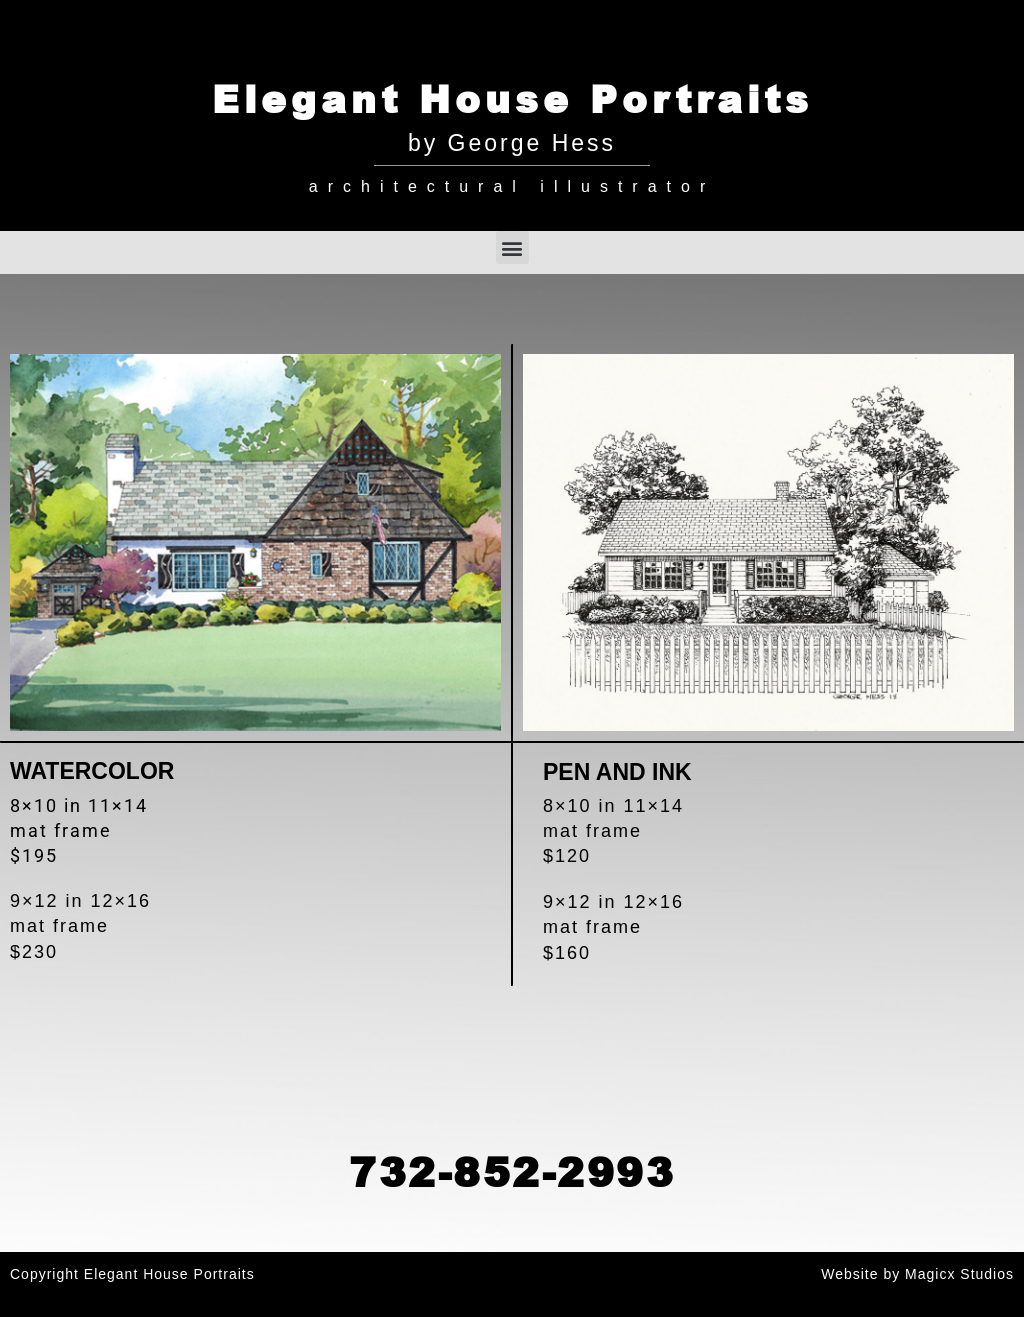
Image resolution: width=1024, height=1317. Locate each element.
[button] (512, 247)
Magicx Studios (959, 1274)
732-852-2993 (512, 1171)
